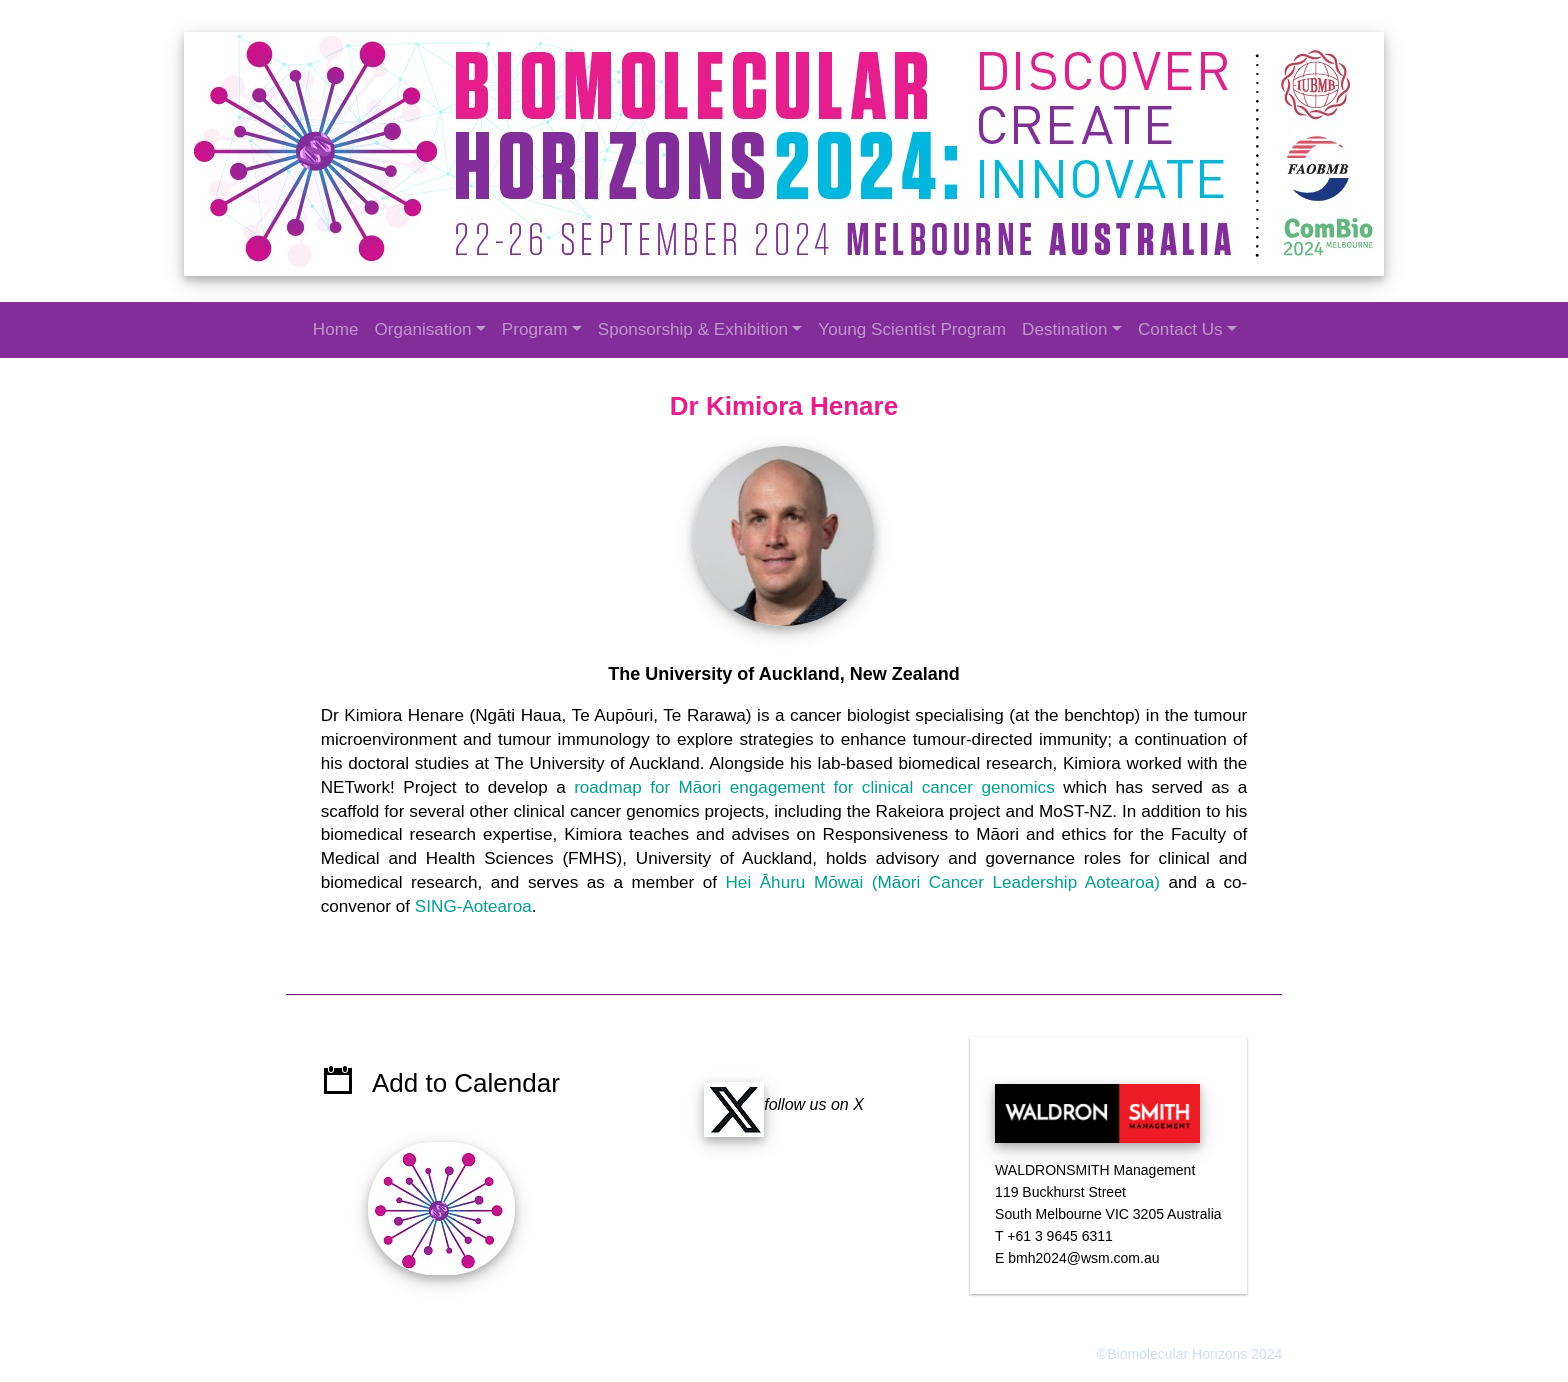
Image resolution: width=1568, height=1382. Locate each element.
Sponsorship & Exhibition (693, 329)
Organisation (422, 329)
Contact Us (1180, 329)
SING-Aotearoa (476, 903)
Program (535, 329)
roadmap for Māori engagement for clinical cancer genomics (815, 783)
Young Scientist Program (912, 329)
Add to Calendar (468, 1063)
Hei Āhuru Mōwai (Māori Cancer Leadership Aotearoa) (942, 879)
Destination (1065, 329)
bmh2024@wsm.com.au (1082, 1238)
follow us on (778, 1084)
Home (336, 329)
